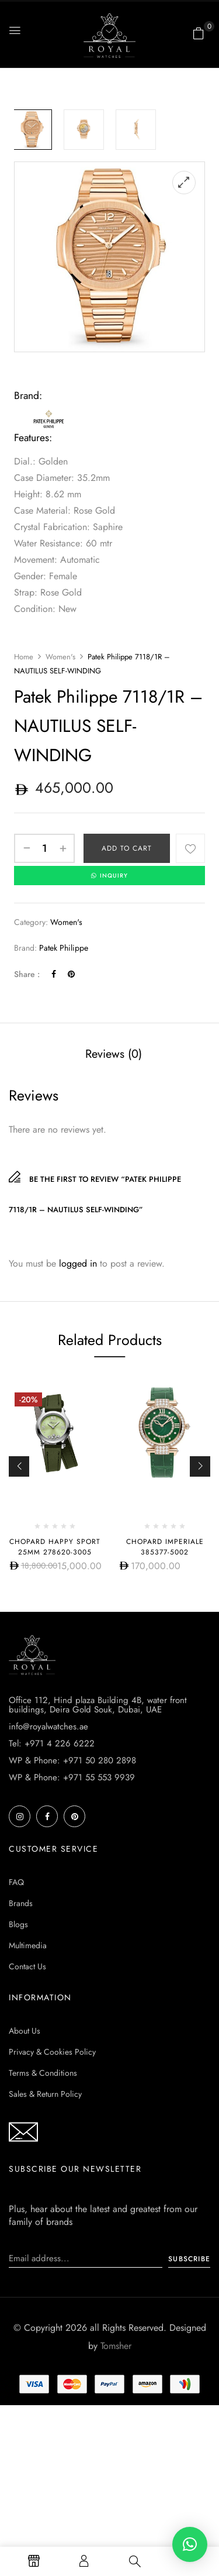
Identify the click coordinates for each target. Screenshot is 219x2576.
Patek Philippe (63, 948)
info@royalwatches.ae (48, 1726)
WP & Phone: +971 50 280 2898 (72, 1760)
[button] (198, 33)
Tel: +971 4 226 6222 (52, 1743)
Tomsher (115, 2346)
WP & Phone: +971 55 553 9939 (72, 1777)
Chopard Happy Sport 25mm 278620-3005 (54, 1546)
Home (23, 656)
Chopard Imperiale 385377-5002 (165, 1546)
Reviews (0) (113, 1053)
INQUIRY (109, 875)
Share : (27, 974)
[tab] (113, 1054)
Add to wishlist (190, 848)
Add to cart (127, 848)
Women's (60, 656)
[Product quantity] (44, 848)
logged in (78, 1263)
